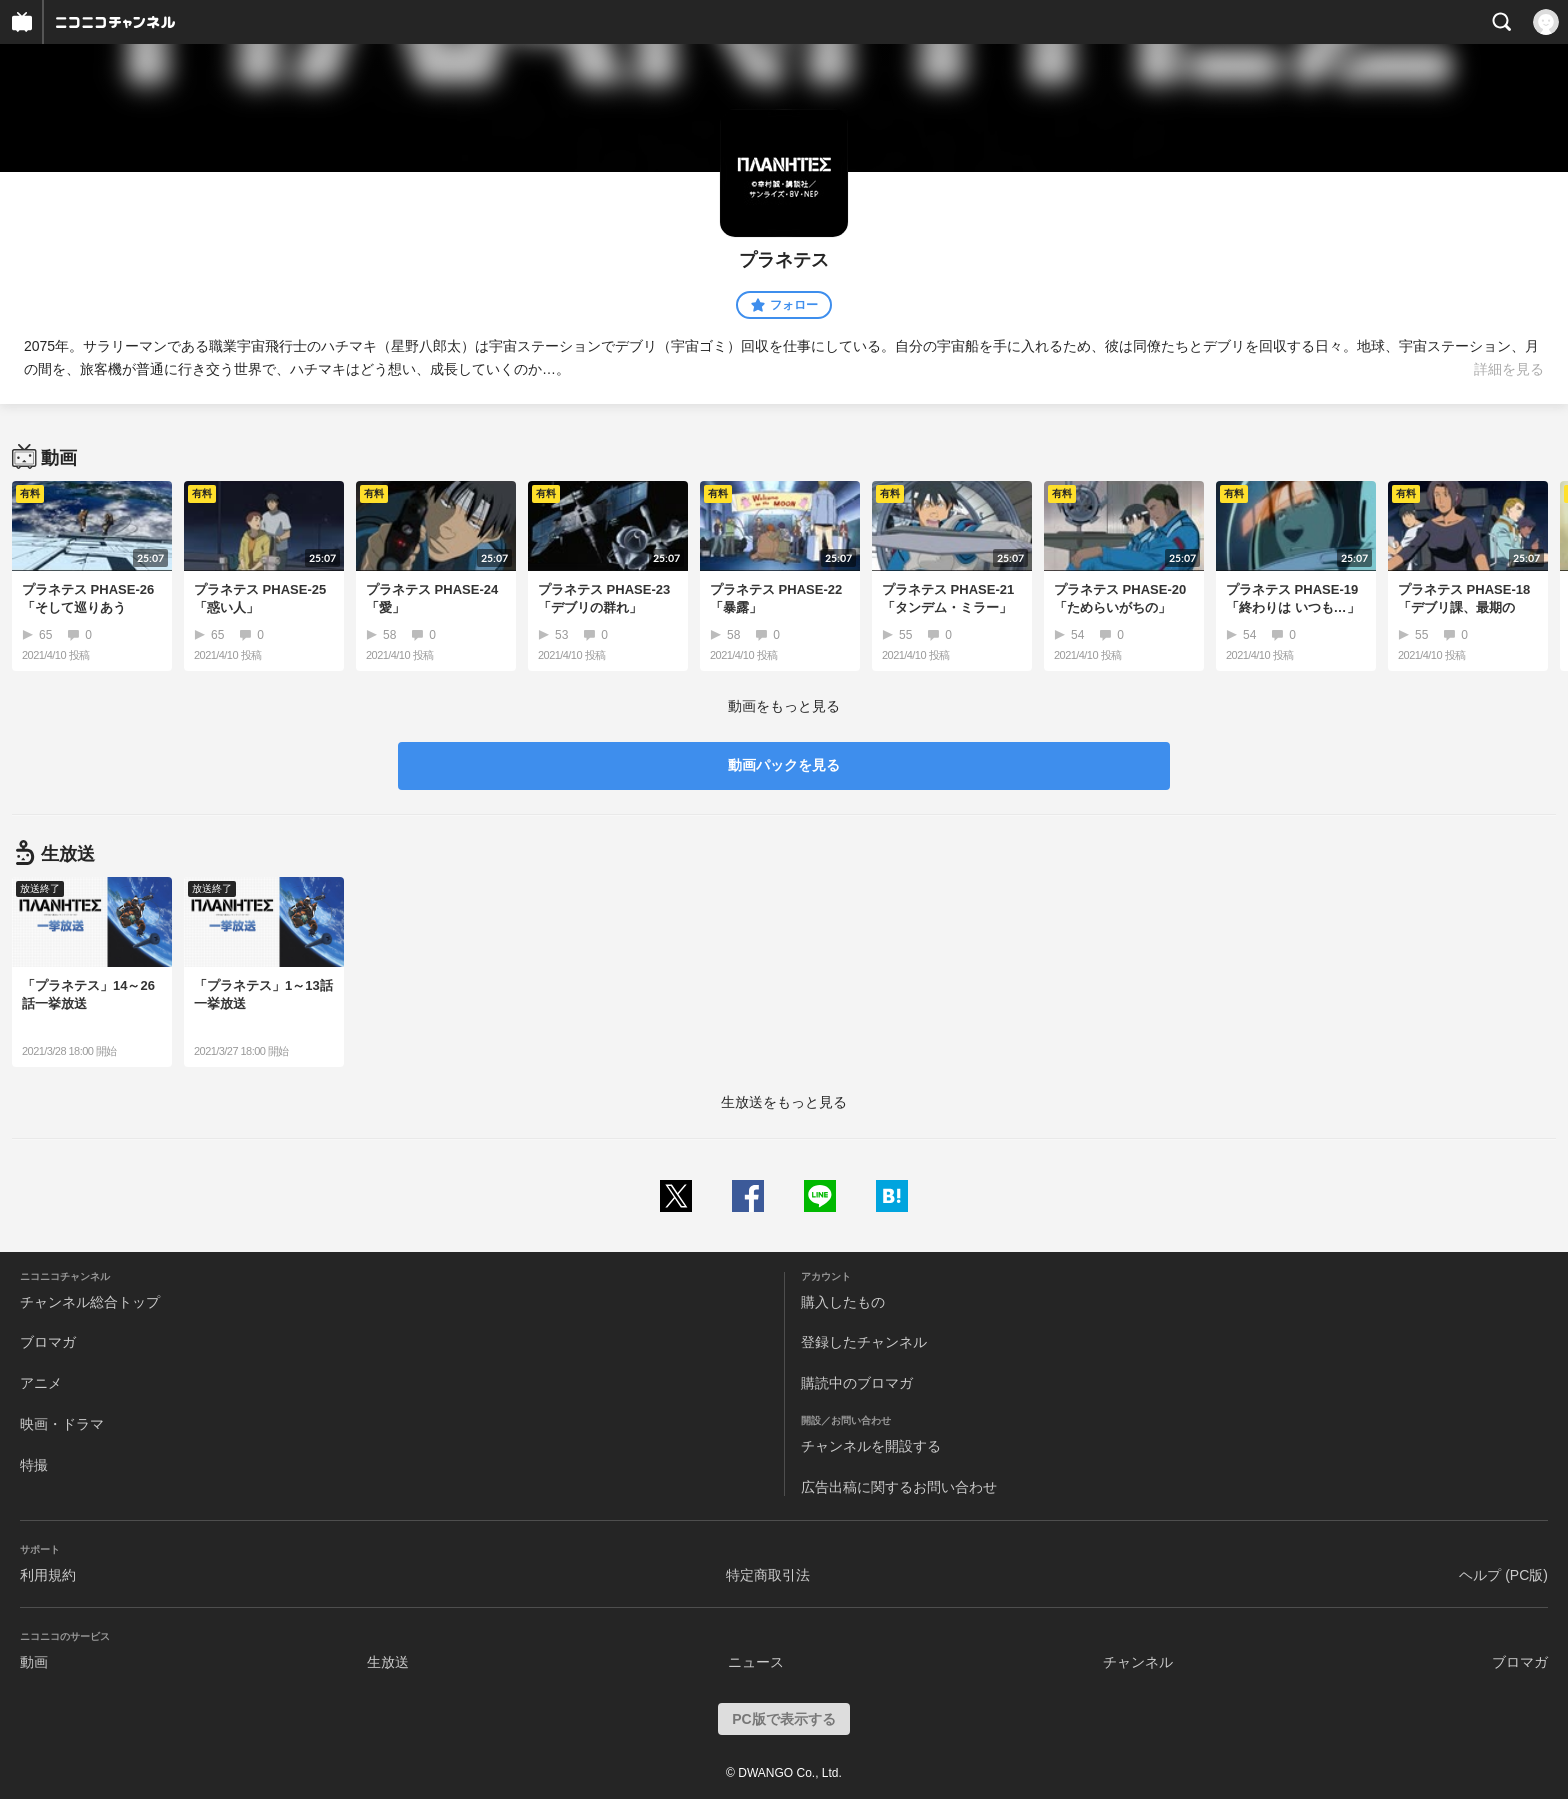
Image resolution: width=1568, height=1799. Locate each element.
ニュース (756, 1662)
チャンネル (1138, 1662)
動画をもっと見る (784, 706)
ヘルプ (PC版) (1503, 1575)
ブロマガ (48, 1342)
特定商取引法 (768, 1575)
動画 (34, 1662)
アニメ (41, 1383)
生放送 (388, 1662)
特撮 (34, 1465)
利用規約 (48, 1575)
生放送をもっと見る (784, 1102)
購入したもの (843, 1302)
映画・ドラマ (62, 1424)
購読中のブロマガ (857, 1383)
